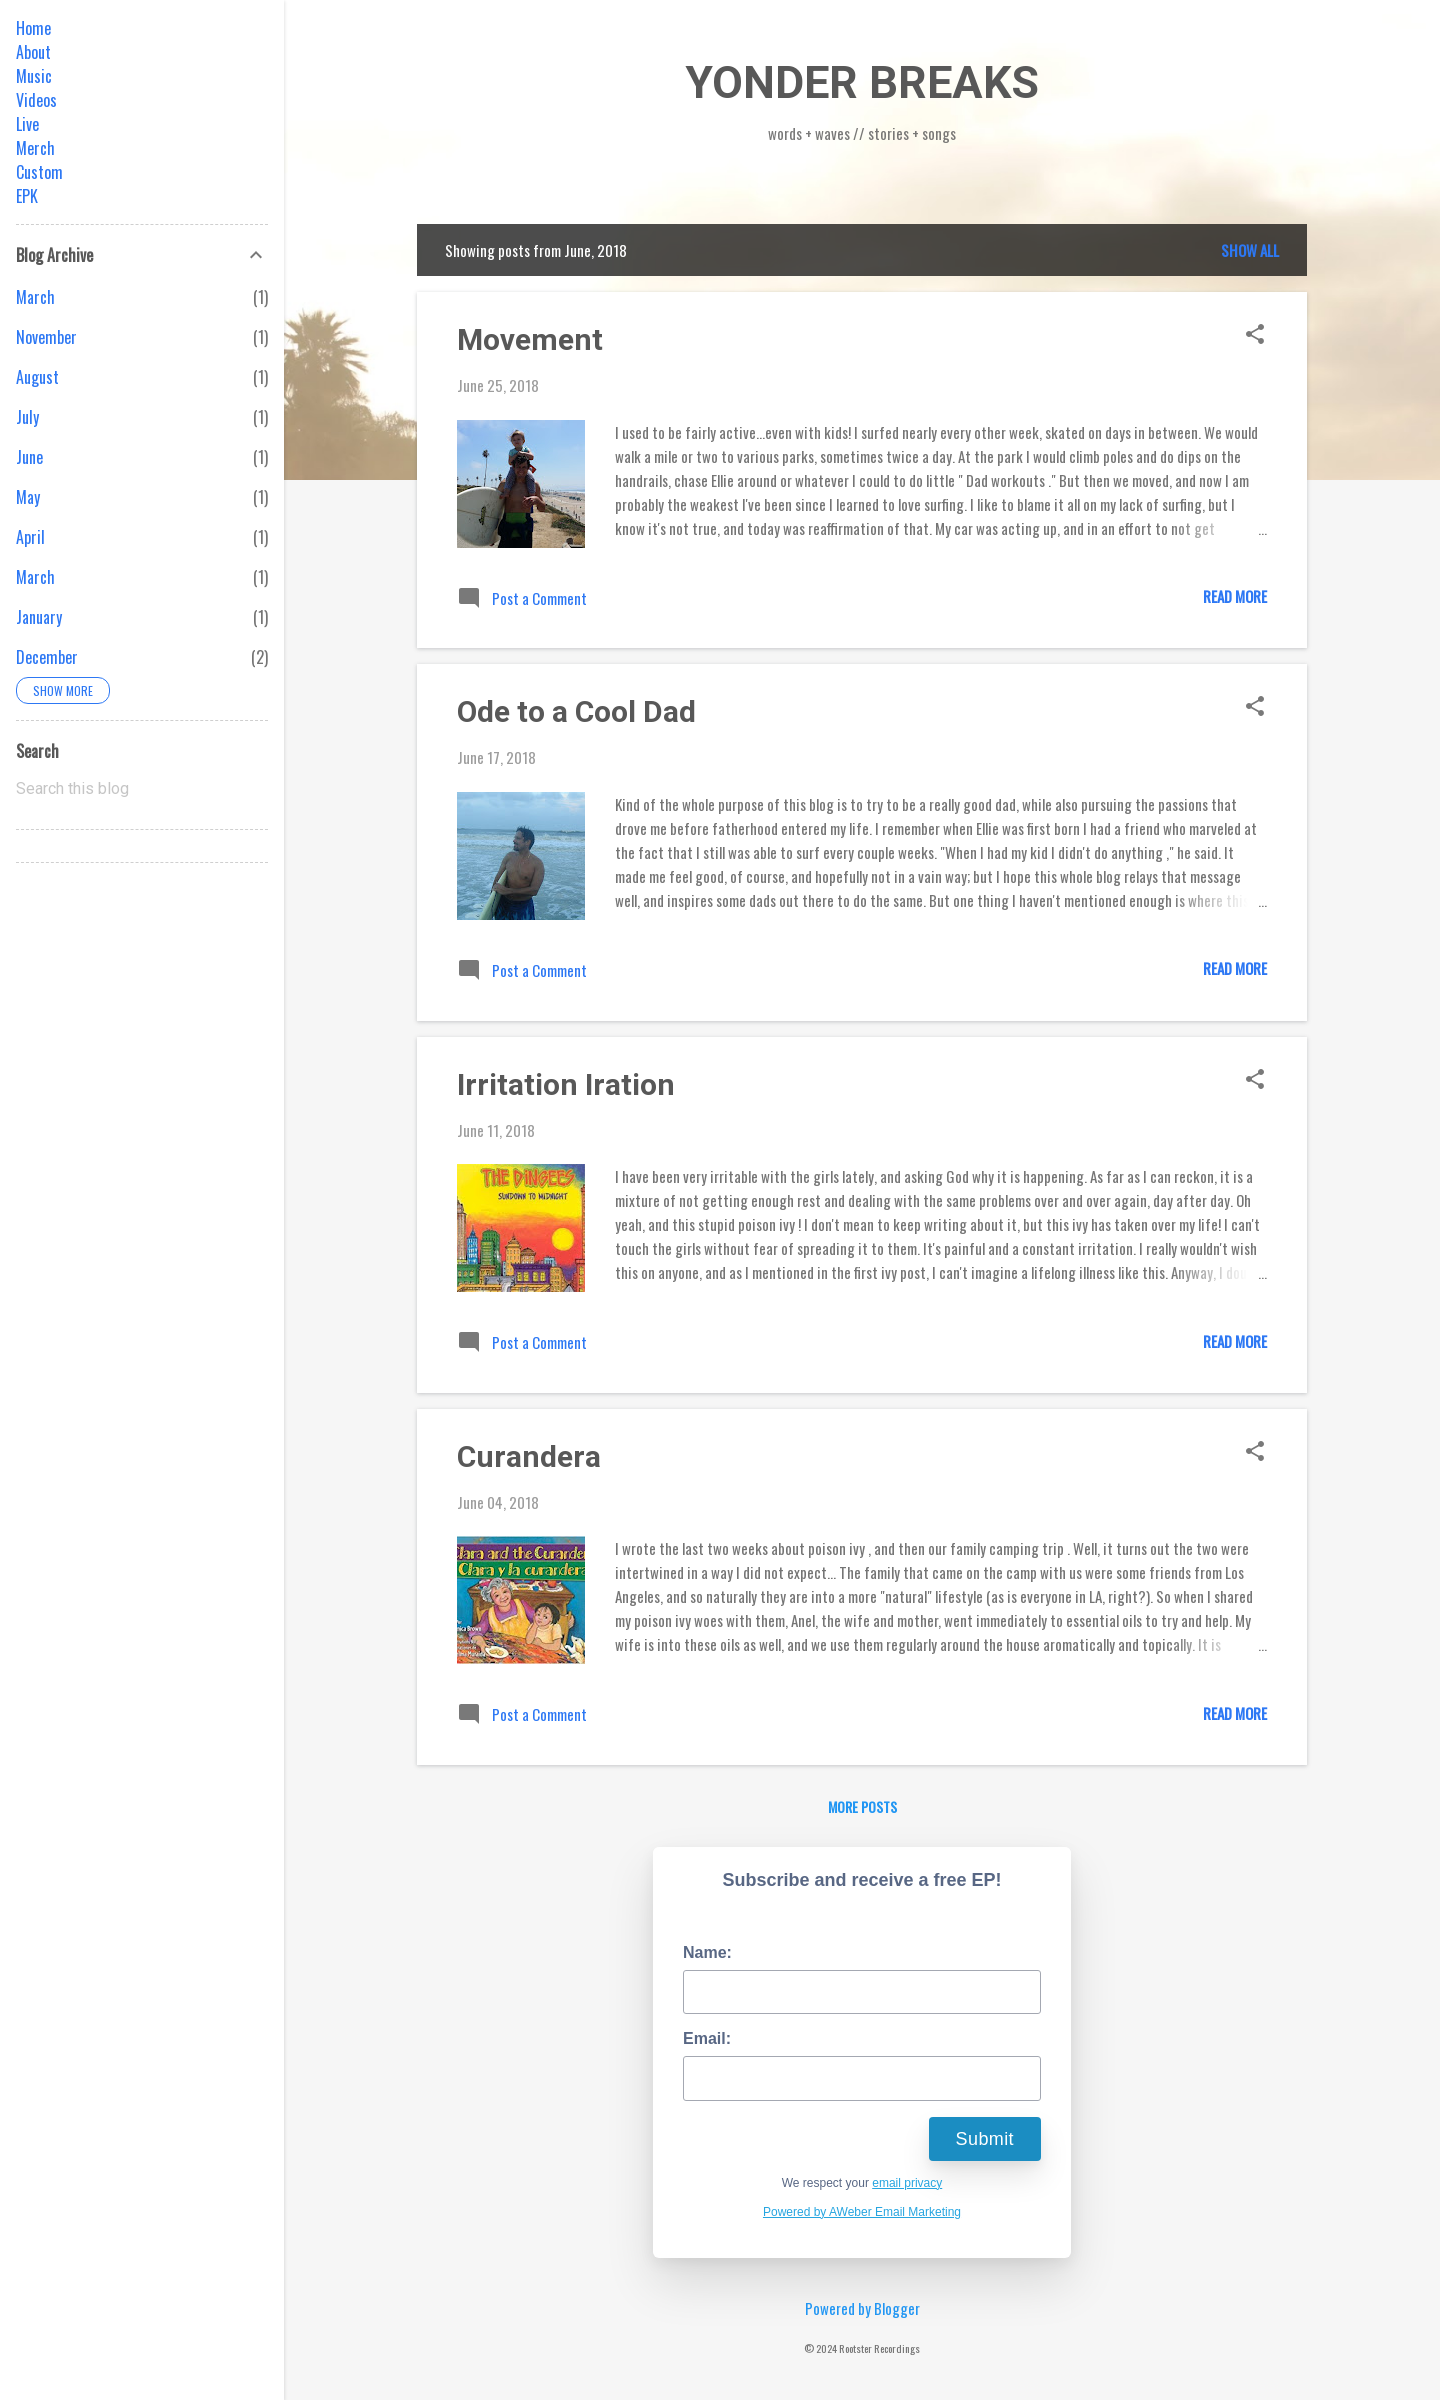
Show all (1250, 250)
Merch (35, 148)
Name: (707, 1952)
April (30, 537)
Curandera (529, 1456)
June (29, 457)
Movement (530, 339)
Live (27, 124)
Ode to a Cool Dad (576, 711)
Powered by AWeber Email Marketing (862, 2212)
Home (33, 28)
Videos (36, 100)
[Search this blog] (142, 789)
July (27, 417)
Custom (39, 172)
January (39, 617)
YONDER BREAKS (862, 82)
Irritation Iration (566, 1084)
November (46, 337)
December (47, 657)
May (28, 497)
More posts (862, 1806)
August (37, 377)
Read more (1235, 596)
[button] (1255, 335)
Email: (707, 2038)
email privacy (907, 2183)
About (33, 52)
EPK (27, 196)
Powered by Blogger (862, 2308)
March (35, 297)
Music (34, 76)
